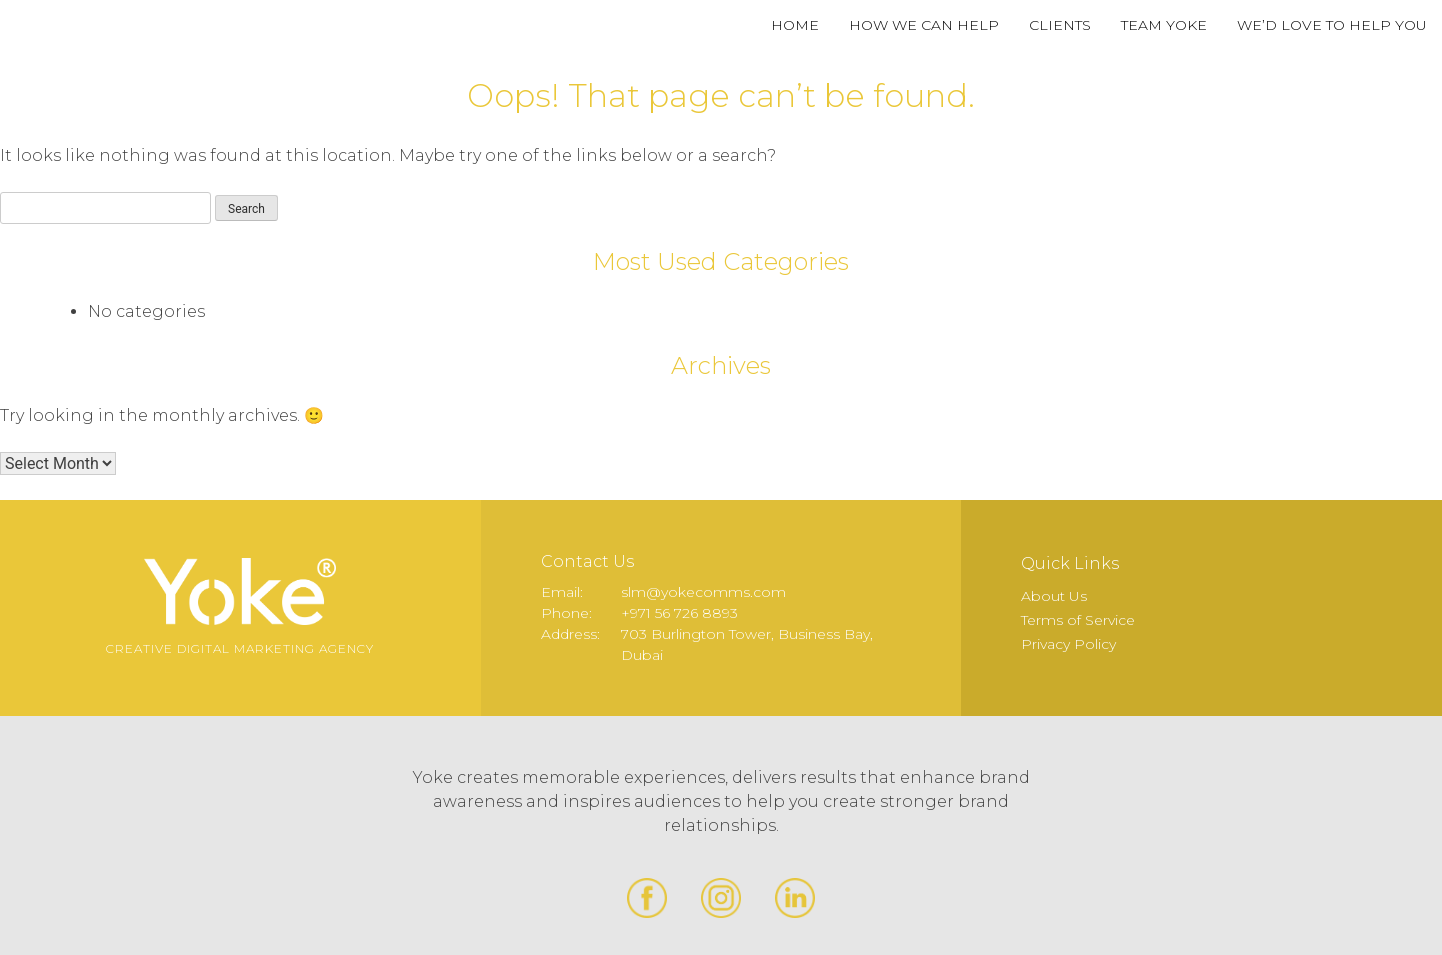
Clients (1060, 25)
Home (795, 25)
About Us (1054, 596)
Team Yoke (1164, 25)
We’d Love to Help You (1332, 25)
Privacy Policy (1068, 644)
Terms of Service (1078, 620)
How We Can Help (924, 25)
